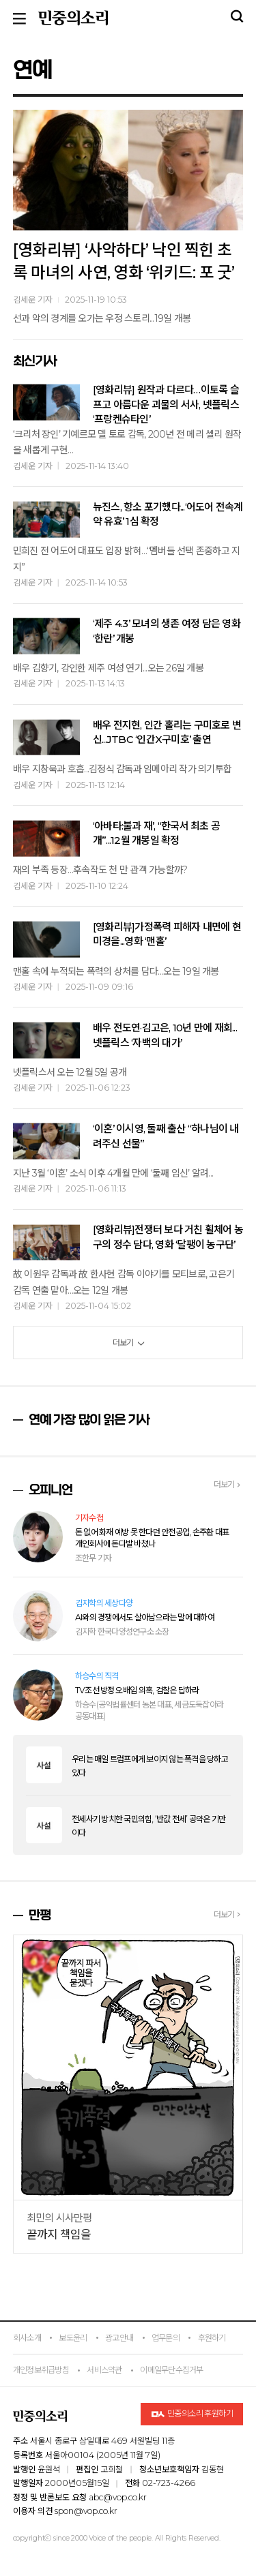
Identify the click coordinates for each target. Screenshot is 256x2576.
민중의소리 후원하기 (192, 2414)
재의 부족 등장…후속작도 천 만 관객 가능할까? (100, 870)
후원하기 (212, 2338)
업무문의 (166, 2338)
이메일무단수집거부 (171, 2370)
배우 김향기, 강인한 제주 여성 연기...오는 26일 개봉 (108, 668)
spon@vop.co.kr (86, 2511)
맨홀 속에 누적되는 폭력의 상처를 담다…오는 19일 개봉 (116, 971)
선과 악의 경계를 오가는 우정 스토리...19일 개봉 (101, 318)
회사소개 (27, 2338)
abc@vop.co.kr (118, 2497)
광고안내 (119, 2338)
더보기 (128, 1342)
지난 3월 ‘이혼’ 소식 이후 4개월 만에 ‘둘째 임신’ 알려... (113, 1173)
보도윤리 (73, 2338)
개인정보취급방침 (41, 2370)
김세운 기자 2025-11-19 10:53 (70, 299)
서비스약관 (104, 2370)
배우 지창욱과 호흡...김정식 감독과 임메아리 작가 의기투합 (122, 769)
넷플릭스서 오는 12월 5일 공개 (70, 1072)
